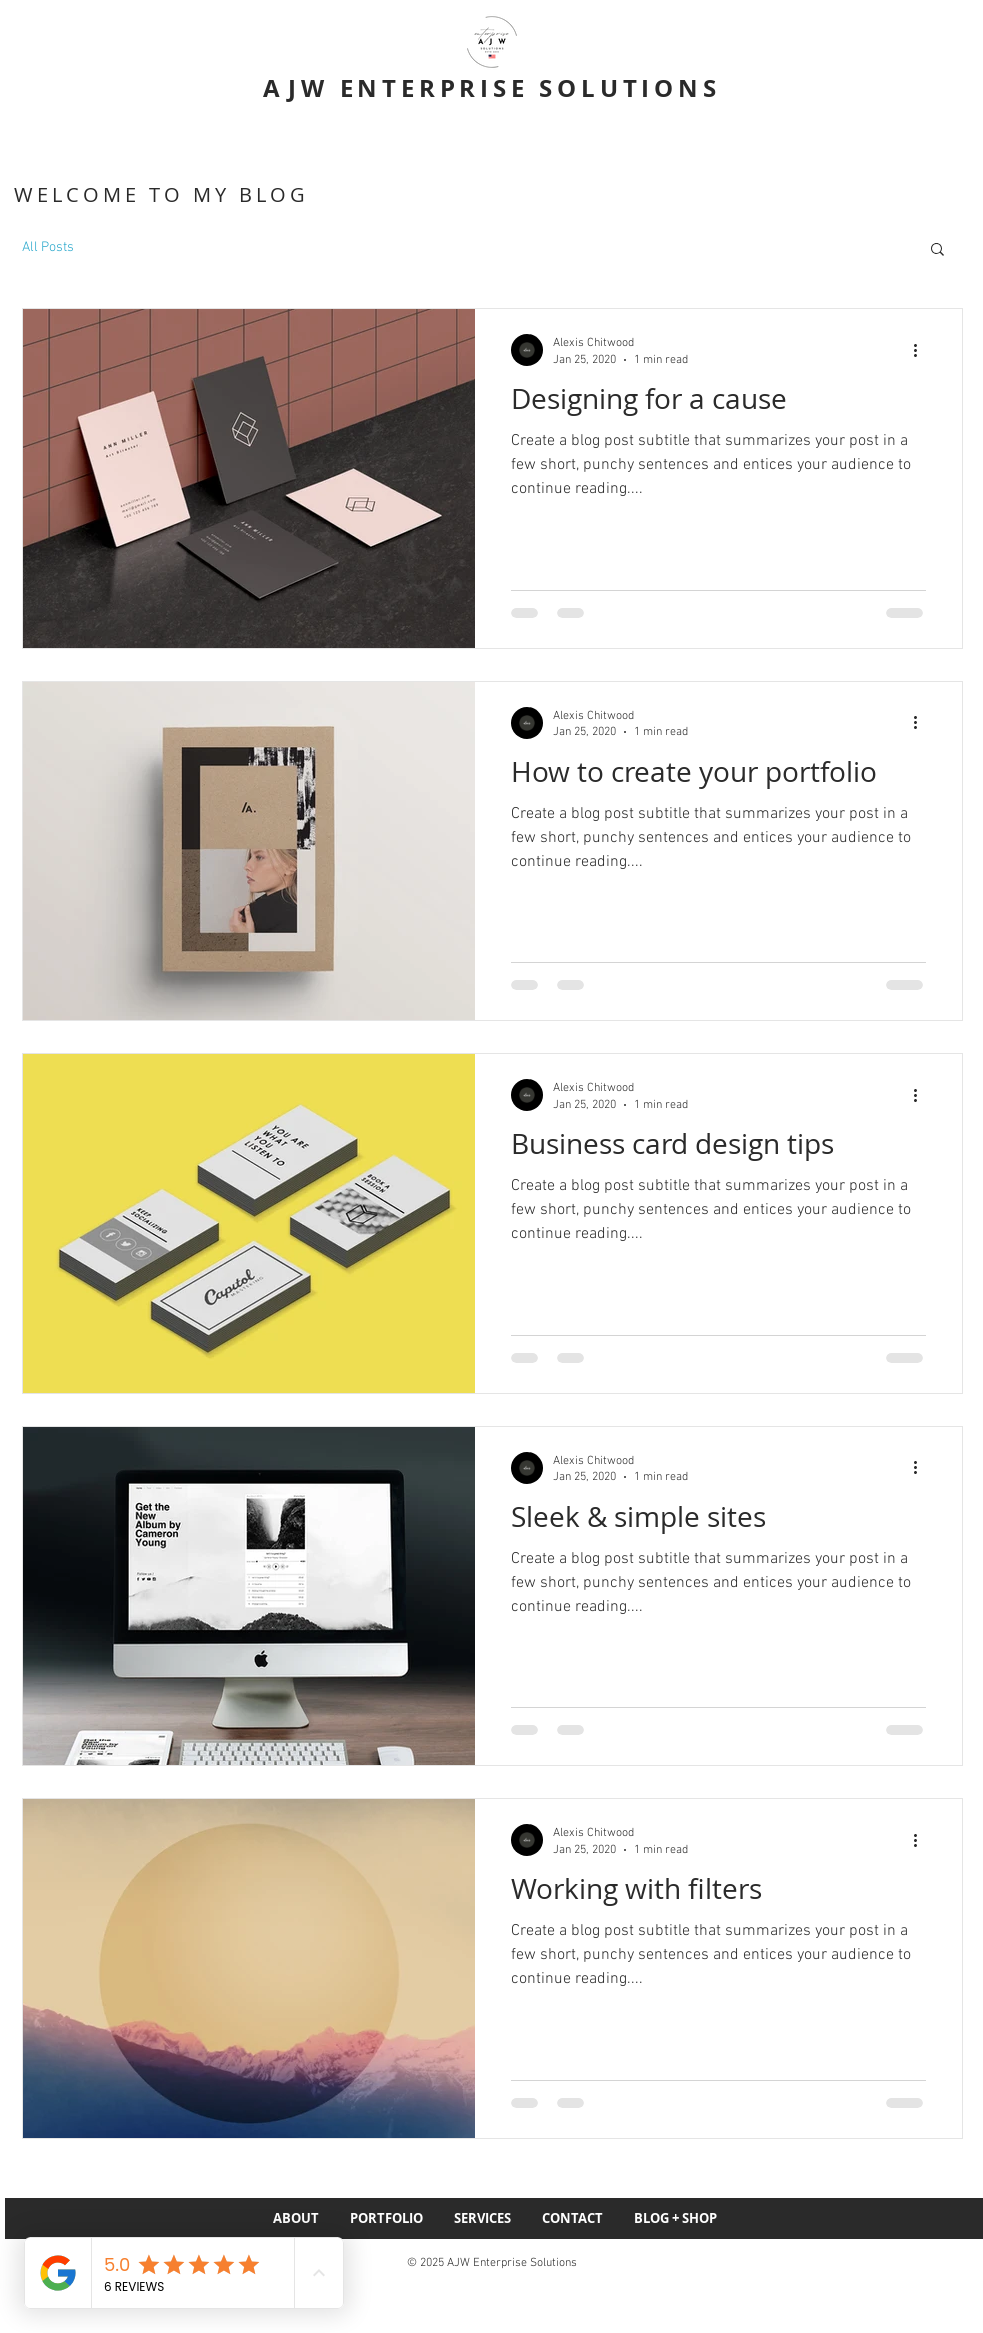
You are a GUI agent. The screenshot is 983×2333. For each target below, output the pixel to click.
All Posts (48, 247)
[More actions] (923, 350)
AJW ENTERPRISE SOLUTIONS (491, 88)
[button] (937, 250)
